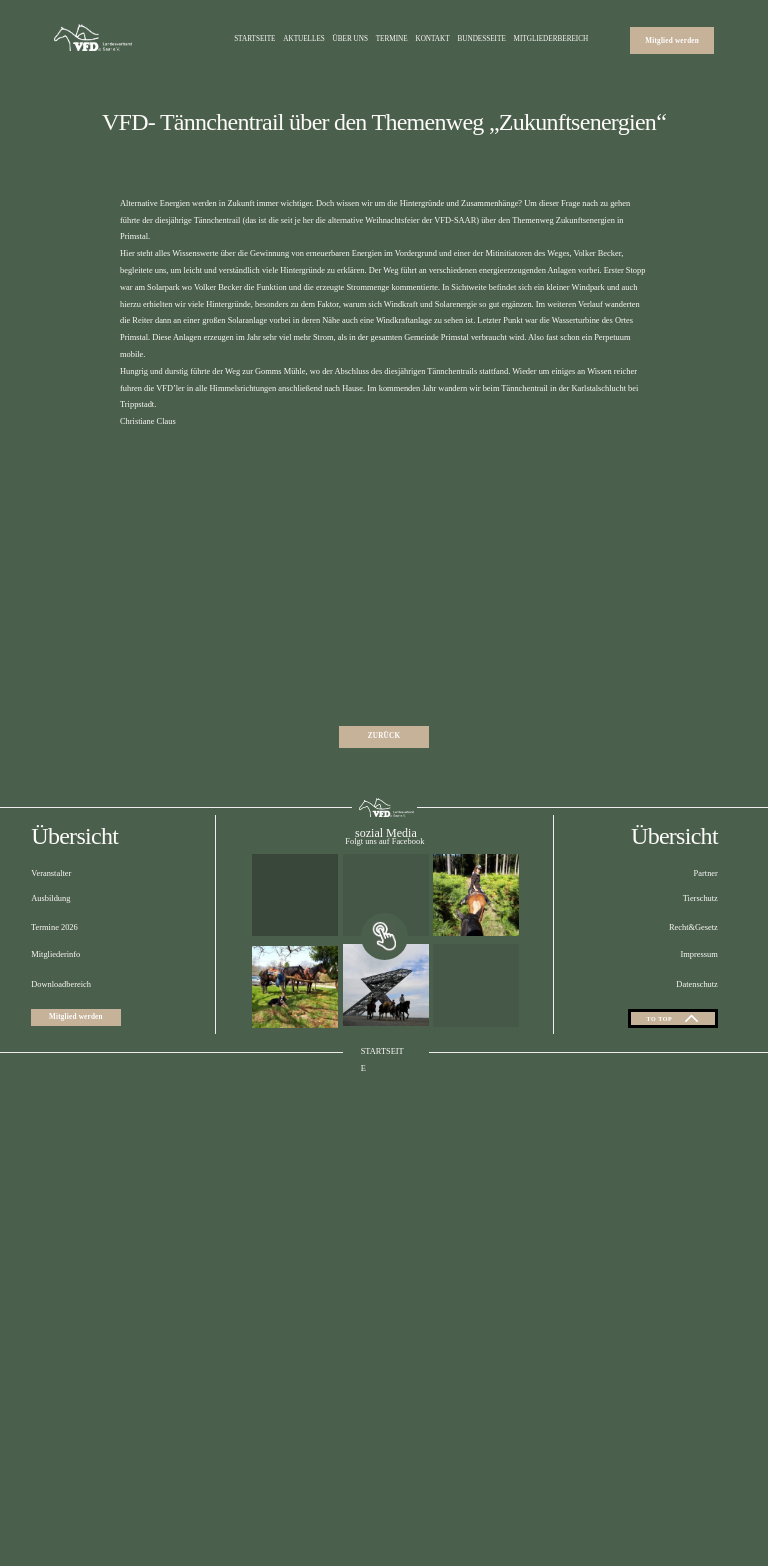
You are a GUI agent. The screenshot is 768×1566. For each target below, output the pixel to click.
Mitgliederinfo (55, 1144)
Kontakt (432, 39)
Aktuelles (304, 39)
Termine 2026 (54, 1116)
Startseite (254, 39)
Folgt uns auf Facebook (384, 1031)
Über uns (350, 39)
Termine (392, 39)
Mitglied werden (672, 40)
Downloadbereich (61, 1174)
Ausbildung (50, 1088)
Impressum (699, 1144)
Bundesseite (481, 39)
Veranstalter (51, 1063)
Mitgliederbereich (551, 39)
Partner (706, 1063)
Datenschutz (696, 1174)
